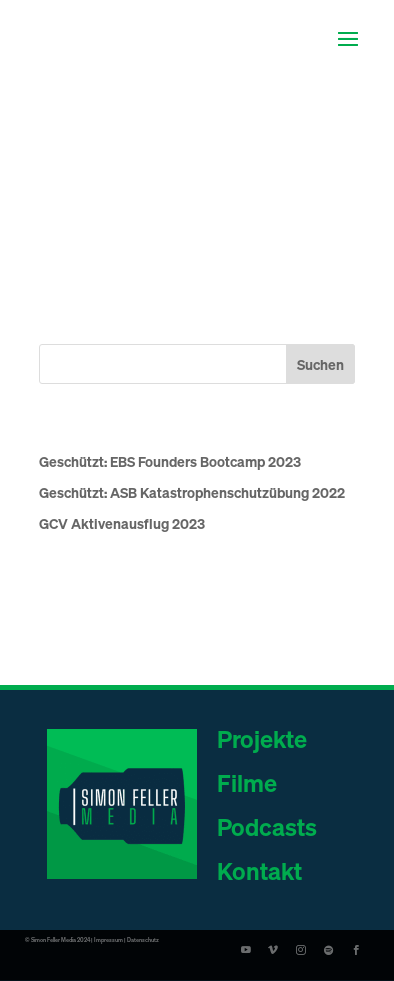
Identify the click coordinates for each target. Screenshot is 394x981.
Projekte (262, 738)
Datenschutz (143, 939)
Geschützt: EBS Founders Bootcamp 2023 (170, 461)
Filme (247, 782)
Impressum (108, 939)
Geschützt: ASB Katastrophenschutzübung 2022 (192, 492)
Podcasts (267, 826)
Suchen (320, 364)
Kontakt (259, 870)
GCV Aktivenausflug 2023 (122, 523)
